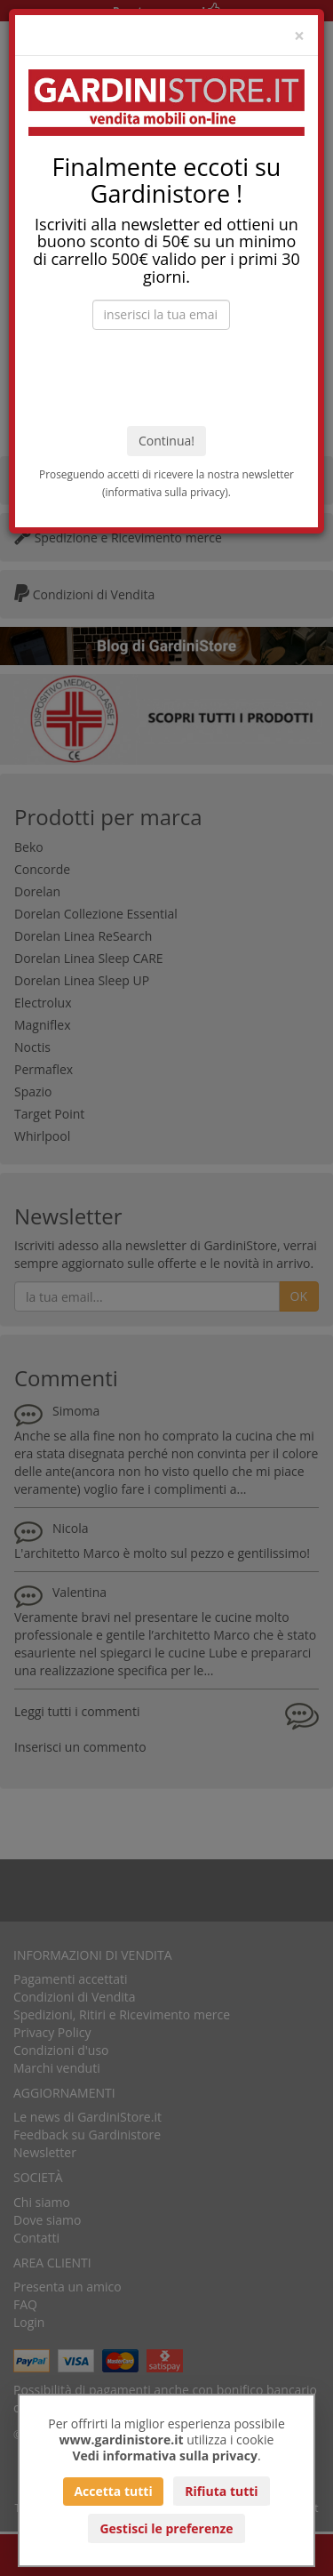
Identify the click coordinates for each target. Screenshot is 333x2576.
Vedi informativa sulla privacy (165, 2455)
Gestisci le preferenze (166, 2528)
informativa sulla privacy (166, 492)
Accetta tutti (113, 2491)
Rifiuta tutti (221, 2491)
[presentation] (167, 378)
